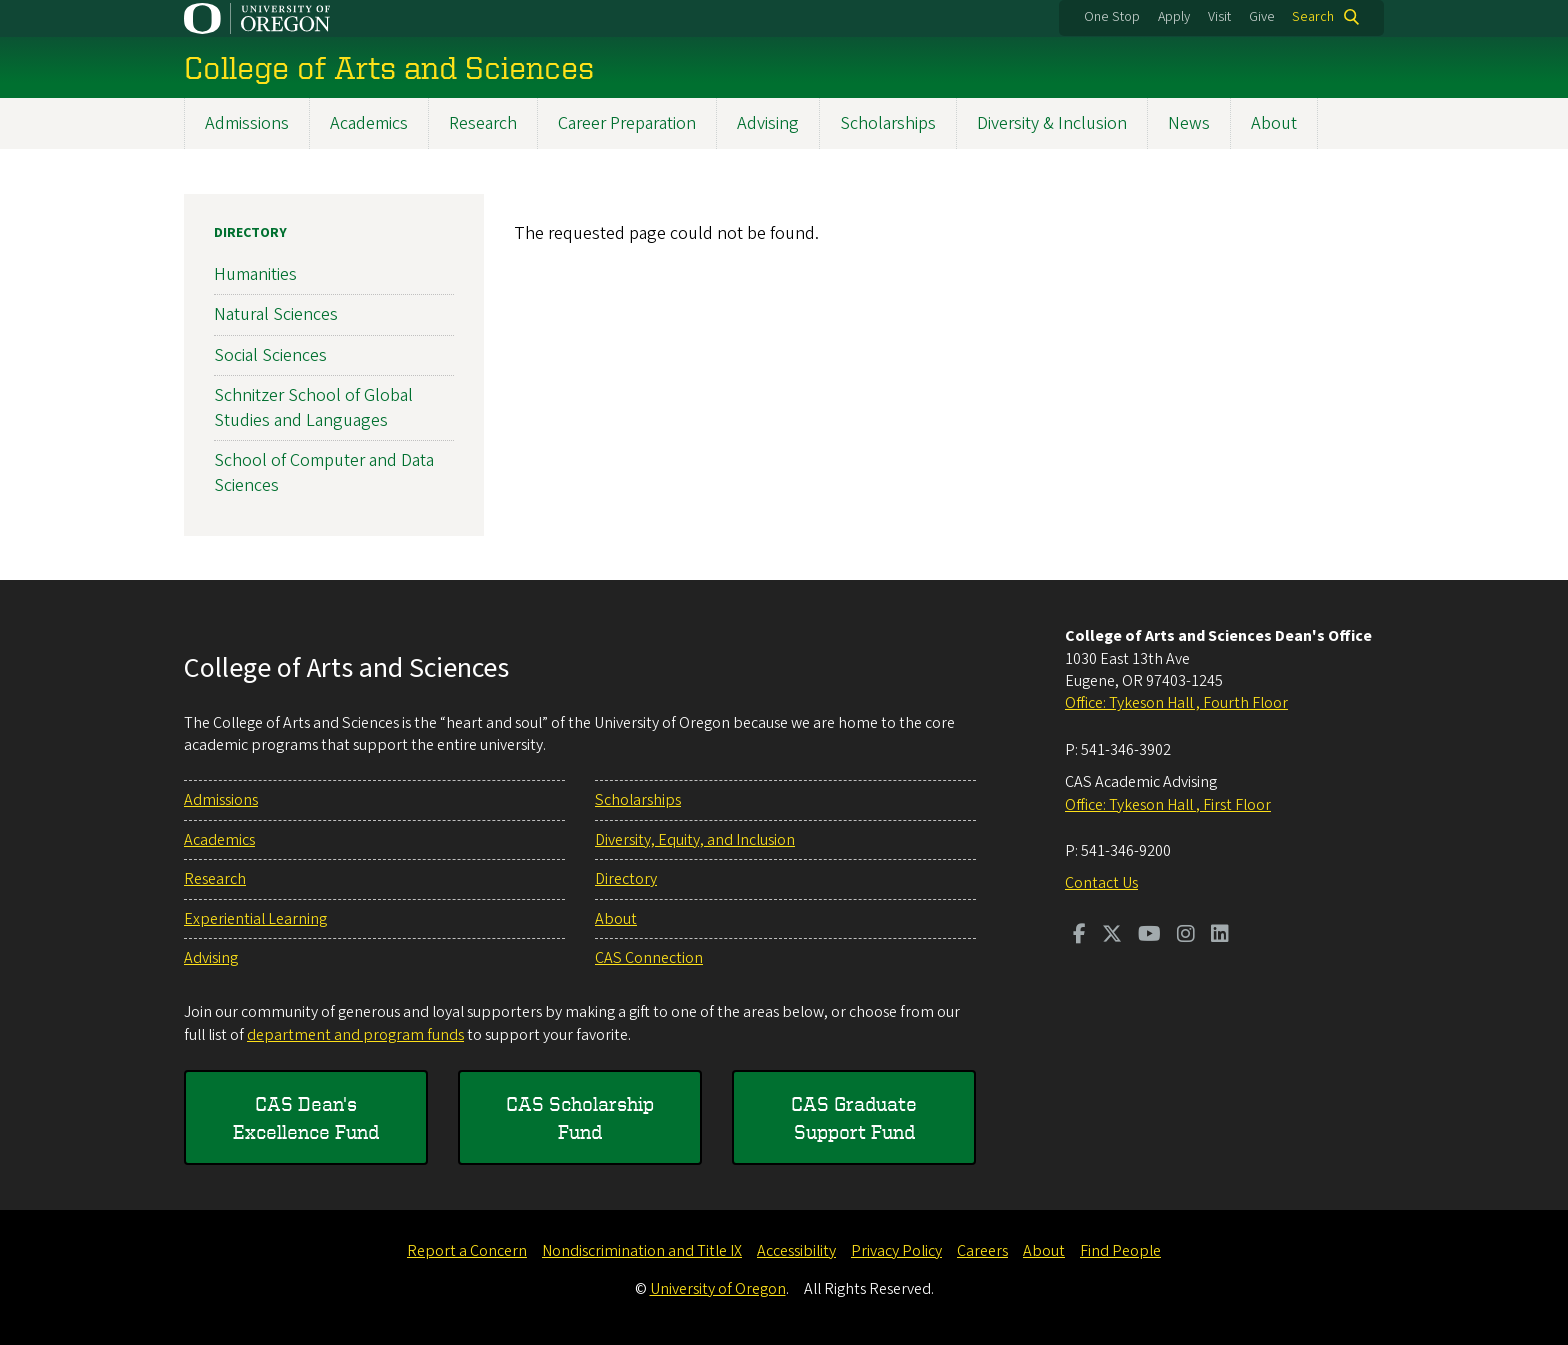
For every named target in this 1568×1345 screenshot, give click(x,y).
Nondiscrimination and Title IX (642, 1251)
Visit (1219, 17)
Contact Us (1101, 883)
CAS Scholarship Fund (580, 1117)
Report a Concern (467, 1251)
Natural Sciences (276, 314)
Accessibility (796, 1251)
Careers (982, 1251)
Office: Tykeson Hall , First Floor (1168, 805)
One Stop (1112, 17)
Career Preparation (627, 123)
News (1189, 123)
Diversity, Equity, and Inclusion (695, 840)
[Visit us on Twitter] (1112, 936)
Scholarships (888, 123)
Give (1262, 17)
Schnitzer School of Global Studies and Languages (313, 408)
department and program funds (355, 1035)
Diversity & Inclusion (1052, 123)
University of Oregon (718, 1289)
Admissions (247, 123)
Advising (768, 123)
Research (483, 123)
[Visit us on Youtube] (1149, 936)
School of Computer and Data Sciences (324, 473)
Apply (1174, 17)
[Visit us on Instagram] (1186, 936)
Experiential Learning (255, 919)
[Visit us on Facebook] (1079, 936)
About (1274, 123)
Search (1313, 17)
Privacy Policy (896, 1251)
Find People (1120, 1251)
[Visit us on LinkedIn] (1220, 936)
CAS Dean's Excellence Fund (306, 1117)
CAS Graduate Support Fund (854, 1117)
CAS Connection (649, 958)
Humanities (255, 274)
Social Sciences (270, 354)
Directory (250, 233)
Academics (369, 123)
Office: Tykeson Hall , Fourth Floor (1176, 703)
